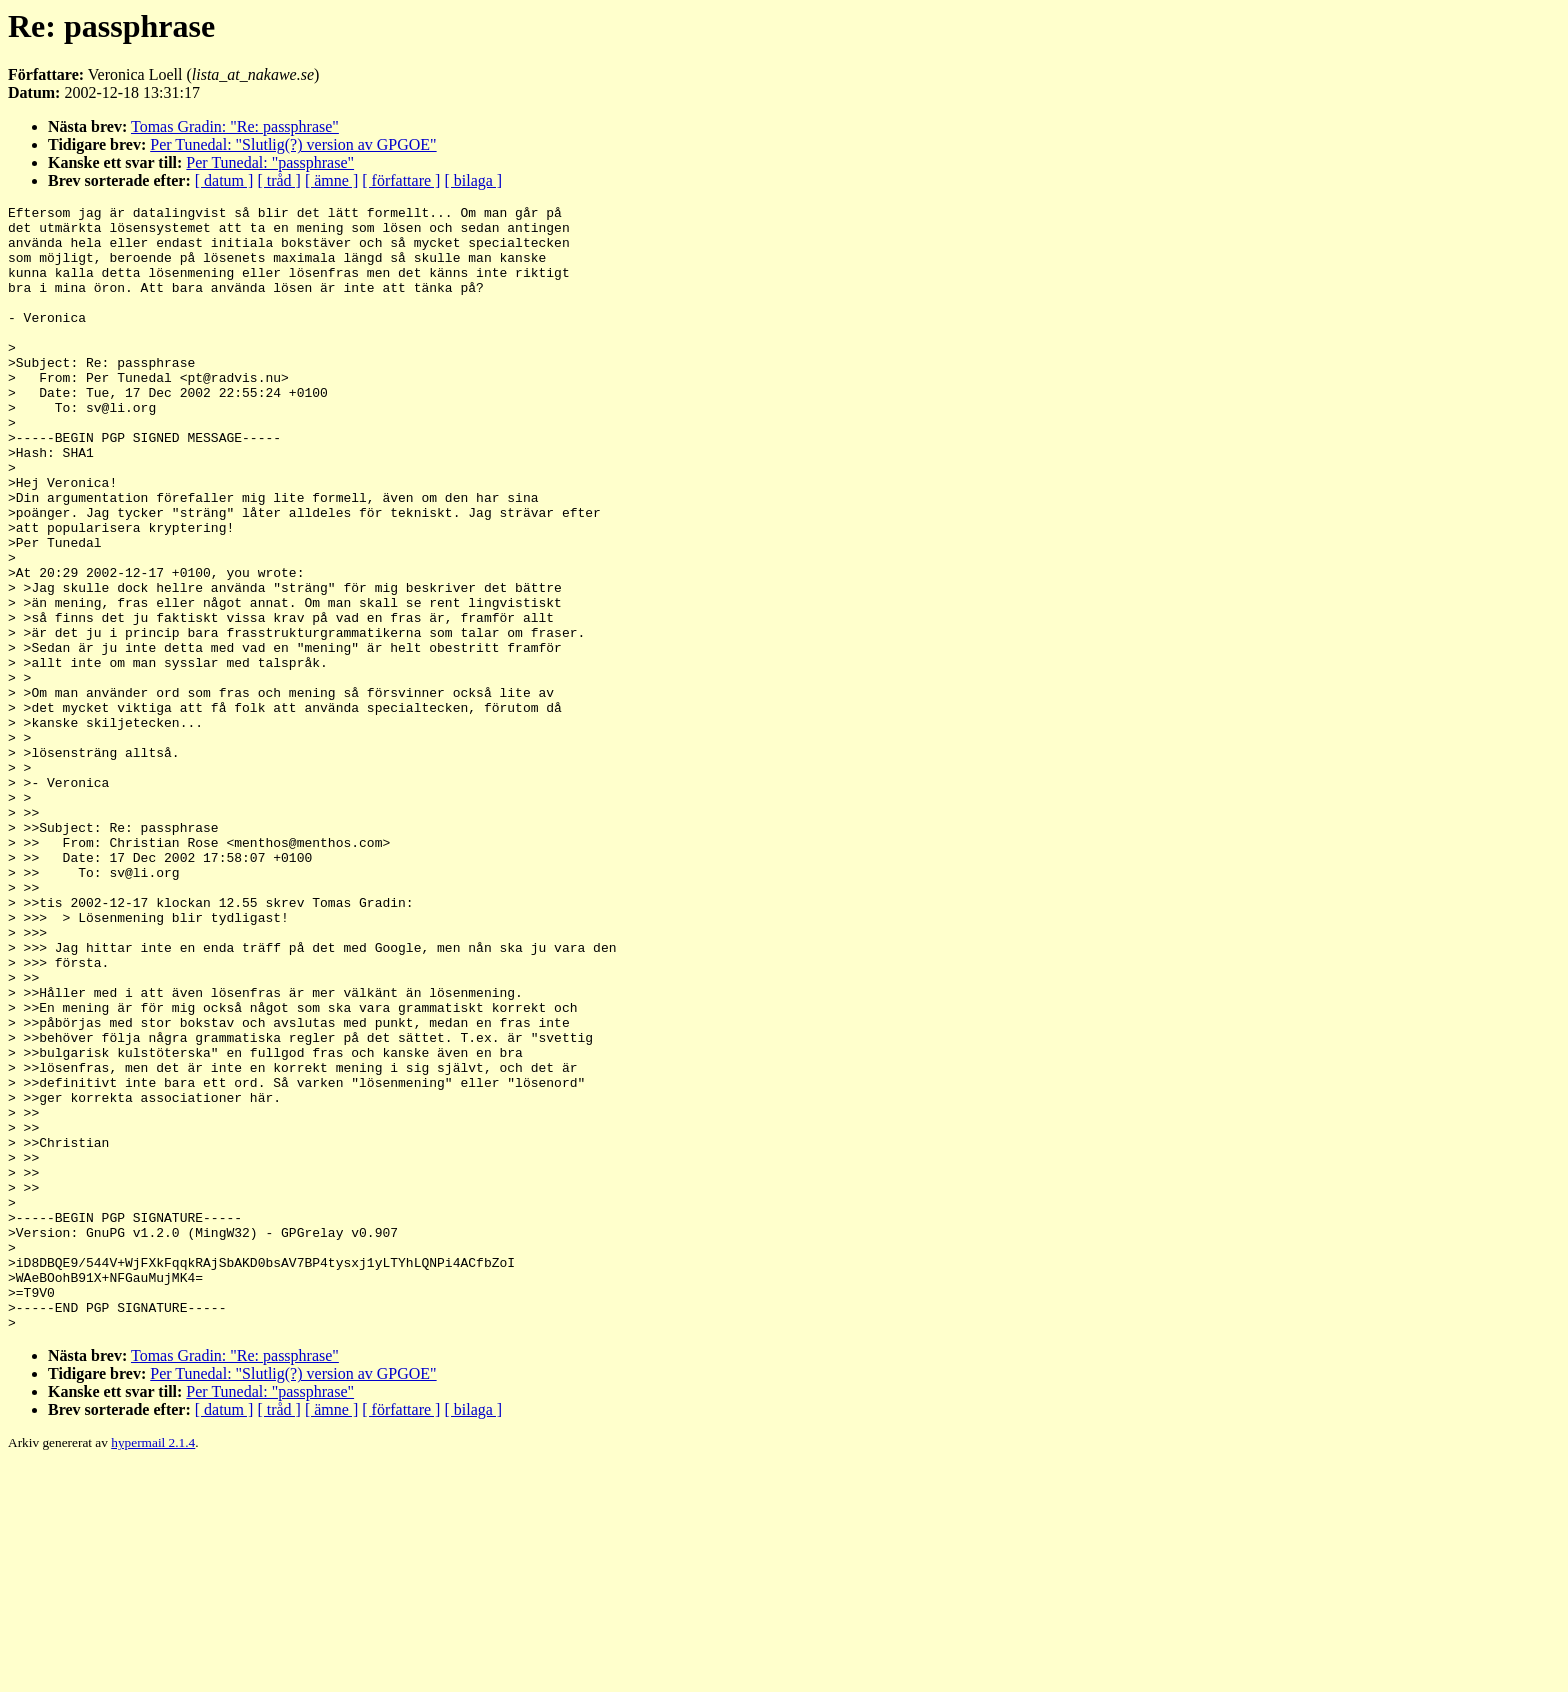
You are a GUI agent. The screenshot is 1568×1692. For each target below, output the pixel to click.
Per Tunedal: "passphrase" (270, 162)
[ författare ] (401, 180)
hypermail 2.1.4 (153, 1667)
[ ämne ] (331, 180)
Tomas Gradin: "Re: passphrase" (235, 126)
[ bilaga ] (473, 180)
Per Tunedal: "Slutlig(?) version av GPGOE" (293, 144)
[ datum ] (224, 180)
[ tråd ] (279, 180)
